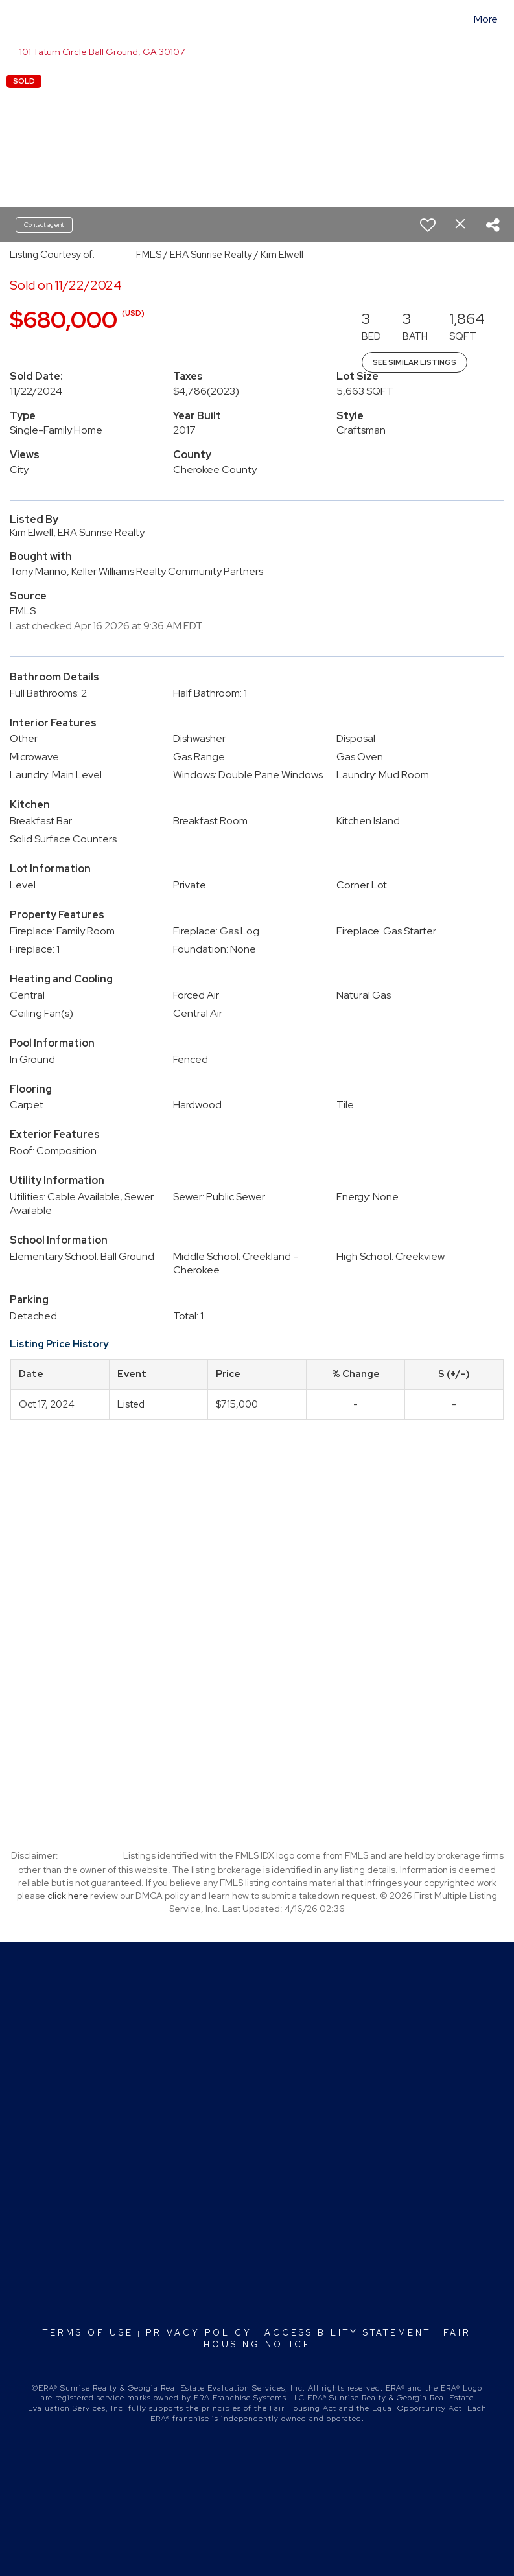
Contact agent (44, 224)
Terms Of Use (88, 2332)
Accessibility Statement (347, 2332)
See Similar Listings (414, 362)
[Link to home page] (16, 19)
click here (67, 1895)
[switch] (428, 225)
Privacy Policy (199, 2332)
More (486, 19)
